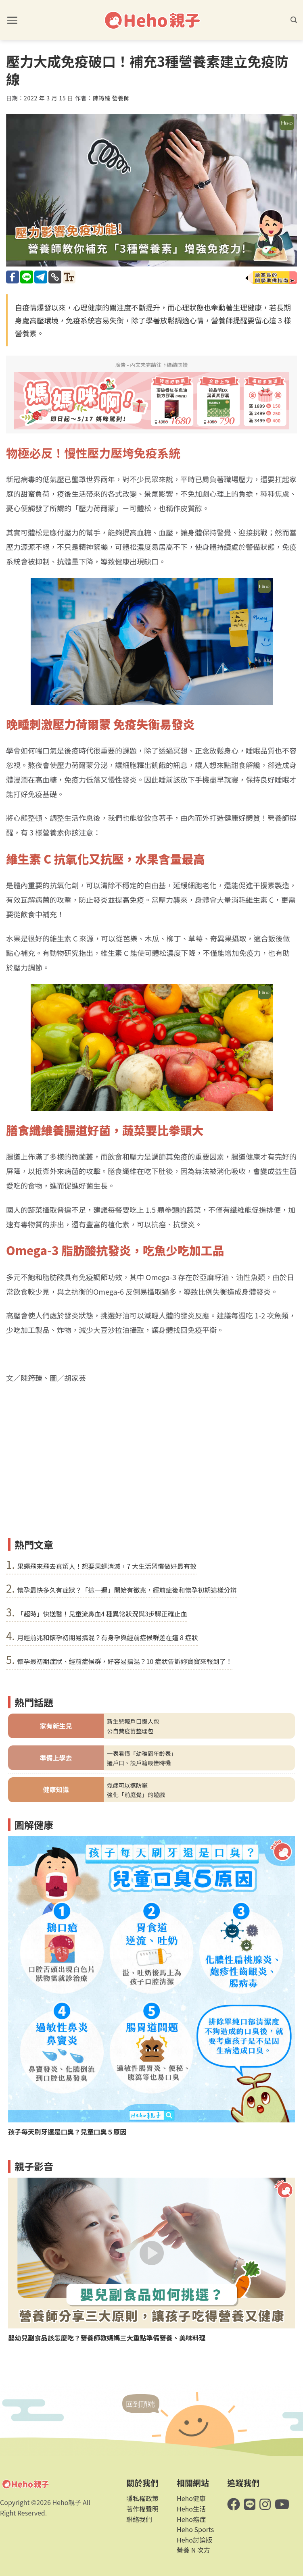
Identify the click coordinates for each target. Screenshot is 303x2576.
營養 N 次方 (193, 2550)
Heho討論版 (194, 2540)
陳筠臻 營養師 (111, 98)
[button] (12, 20)
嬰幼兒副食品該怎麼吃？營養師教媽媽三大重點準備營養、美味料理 (106, 2338)
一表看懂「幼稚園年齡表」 (142, 1753)
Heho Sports (195, 2529)
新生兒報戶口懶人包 (133, 1721)
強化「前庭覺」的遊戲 (136, 1794)
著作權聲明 (142, 2509)
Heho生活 (191, 2509)
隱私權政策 (142, 2498)
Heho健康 (191, 2498)
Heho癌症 (191, 2519)
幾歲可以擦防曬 (127, 1785)
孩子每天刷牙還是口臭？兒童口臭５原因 (67, 2132)
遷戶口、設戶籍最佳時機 (139, 1762)
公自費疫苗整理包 (130, 1730)
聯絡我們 (139, 2519)
